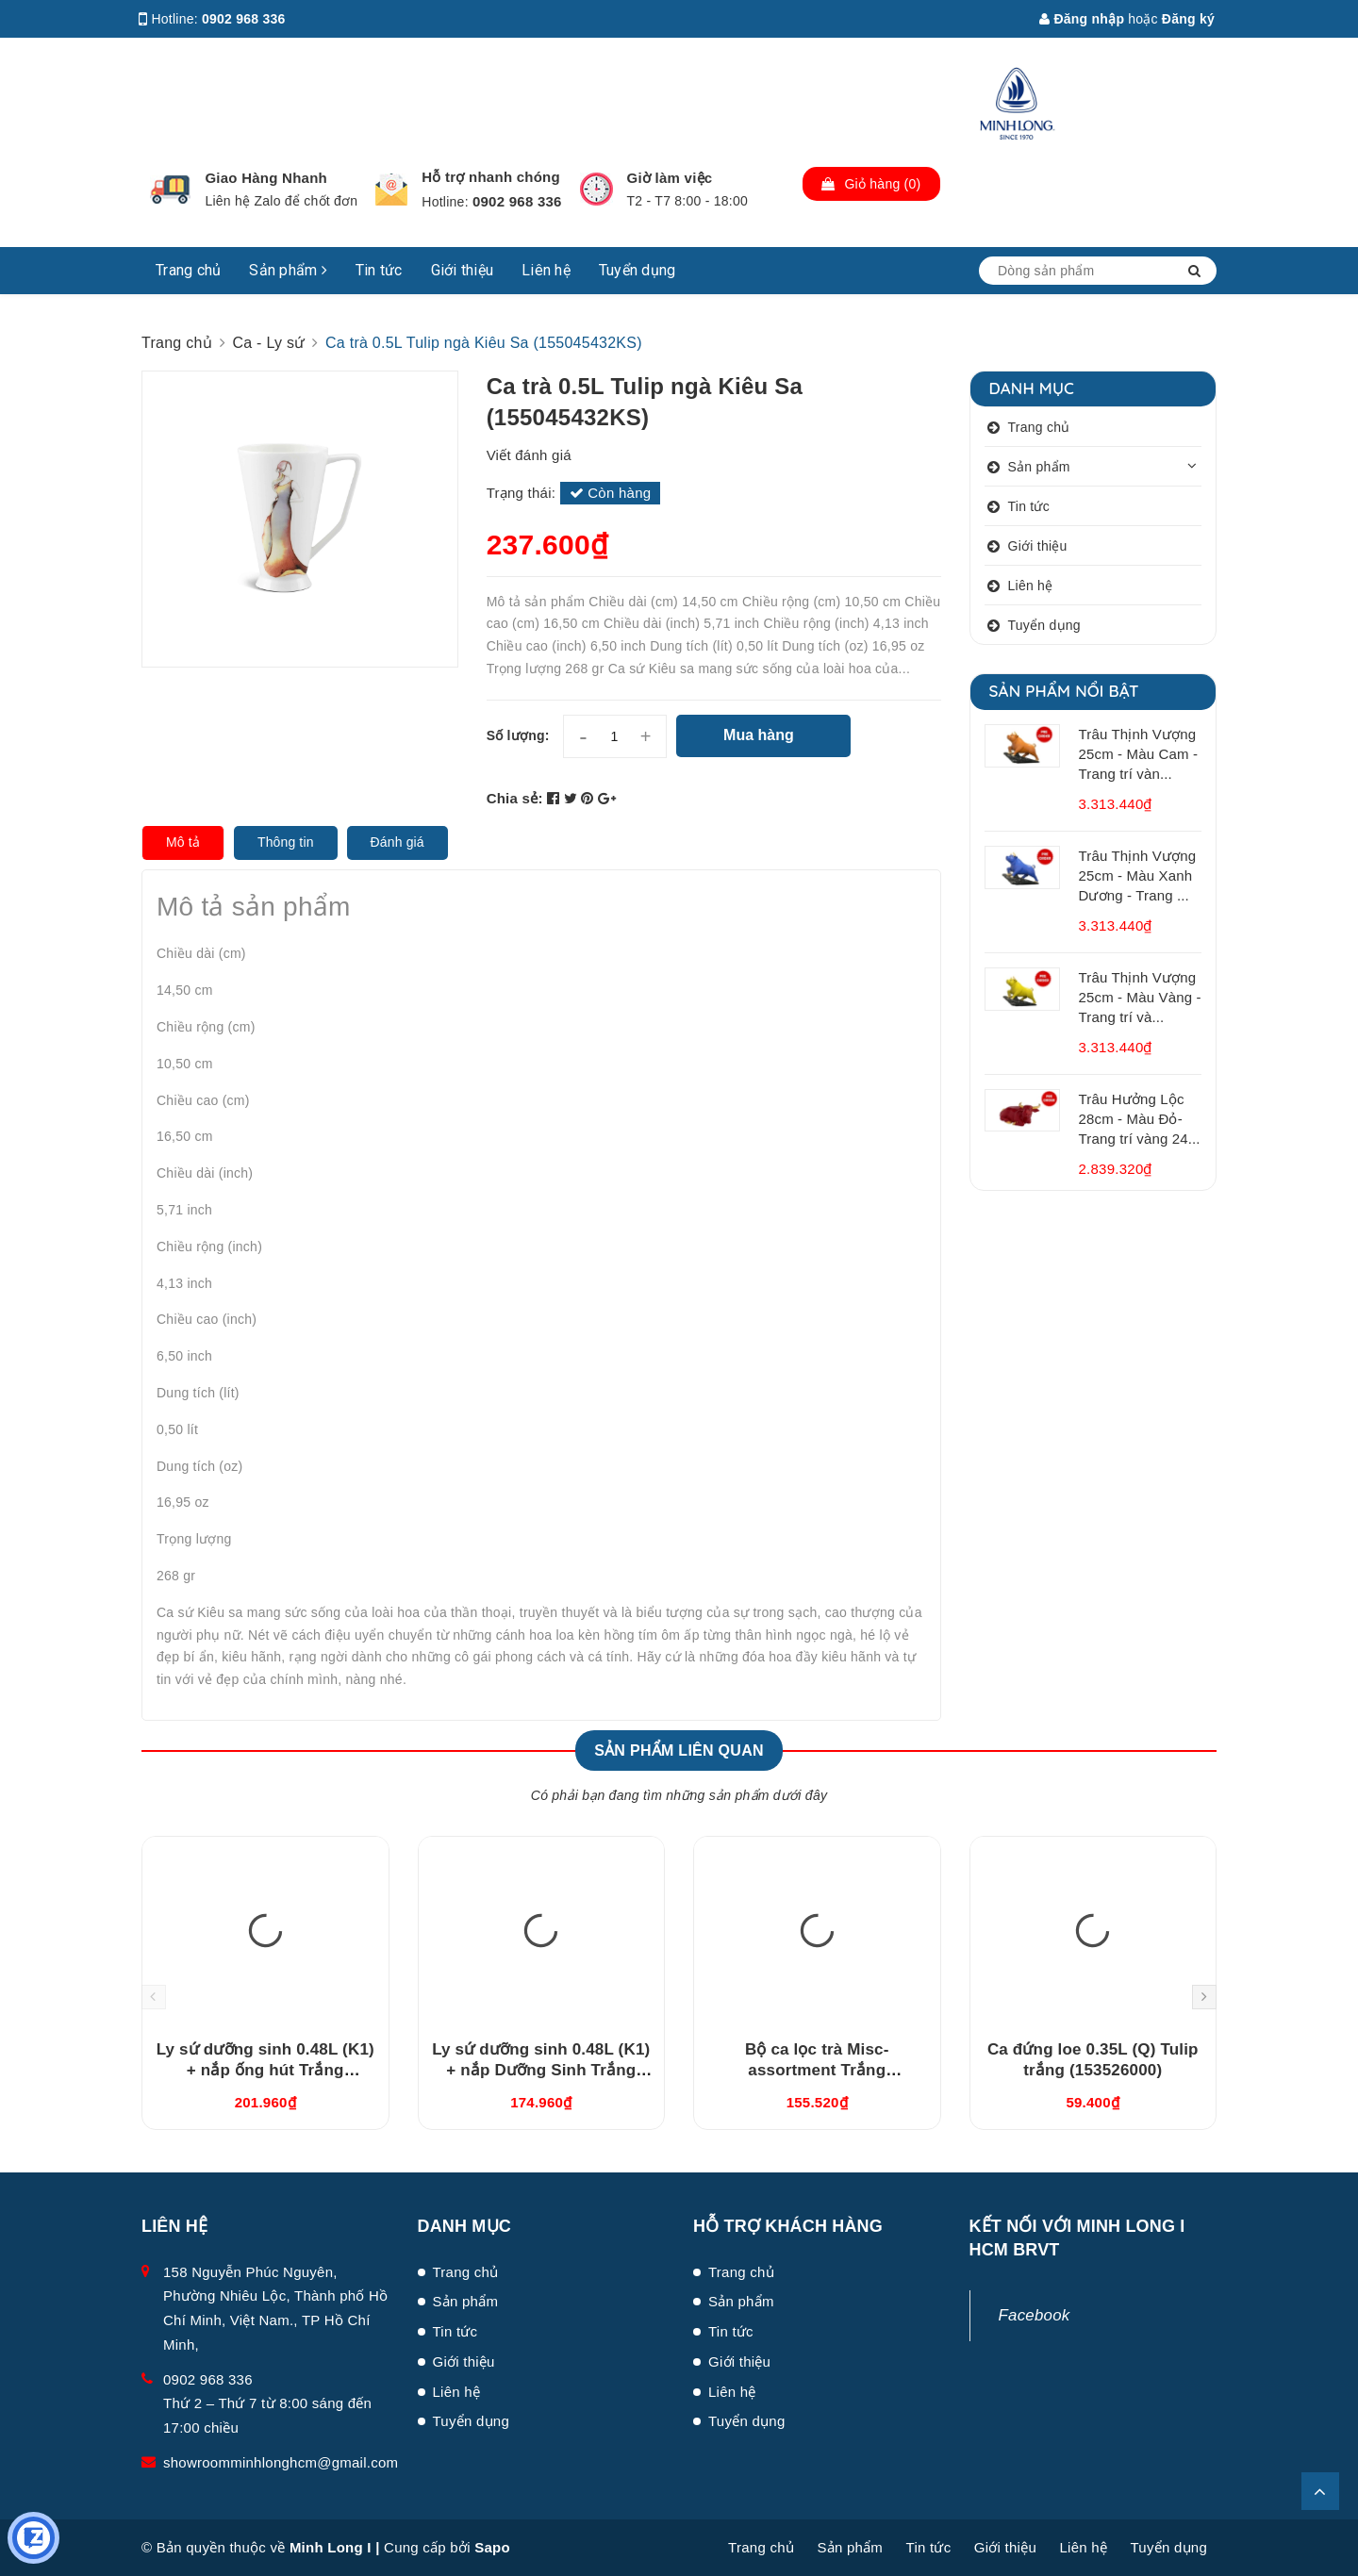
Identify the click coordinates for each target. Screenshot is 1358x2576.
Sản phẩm (288, 270)
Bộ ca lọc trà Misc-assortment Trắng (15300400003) (817, 2070)
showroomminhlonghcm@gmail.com (280, 2462)
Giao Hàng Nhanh (266, 178)
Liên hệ (546, 270)
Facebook (1034, 2315)
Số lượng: (518, 735)
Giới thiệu (462, 270)
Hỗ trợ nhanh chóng (491, 177)
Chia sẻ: (515, 798)
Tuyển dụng (637, 270)
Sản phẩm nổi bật (1064, 691)
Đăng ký (1188, 18)
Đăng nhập (1081, 18)
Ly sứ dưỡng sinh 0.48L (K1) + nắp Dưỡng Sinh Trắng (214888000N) (541, 2070)
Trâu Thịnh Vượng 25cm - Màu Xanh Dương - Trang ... (1138, 875)
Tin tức (379, 270)
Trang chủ (188, 270)
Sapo (492, 2547)
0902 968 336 (244, 18)
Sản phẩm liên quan (679, 1750)
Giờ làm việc (670, 178)
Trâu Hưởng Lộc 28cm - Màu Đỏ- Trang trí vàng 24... (1140, 1119)
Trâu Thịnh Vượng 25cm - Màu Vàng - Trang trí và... (1140, 997)
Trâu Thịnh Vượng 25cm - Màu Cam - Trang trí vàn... (1139, 754)
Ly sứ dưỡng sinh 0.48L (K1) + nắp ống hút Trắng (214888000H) (265, 2070)
